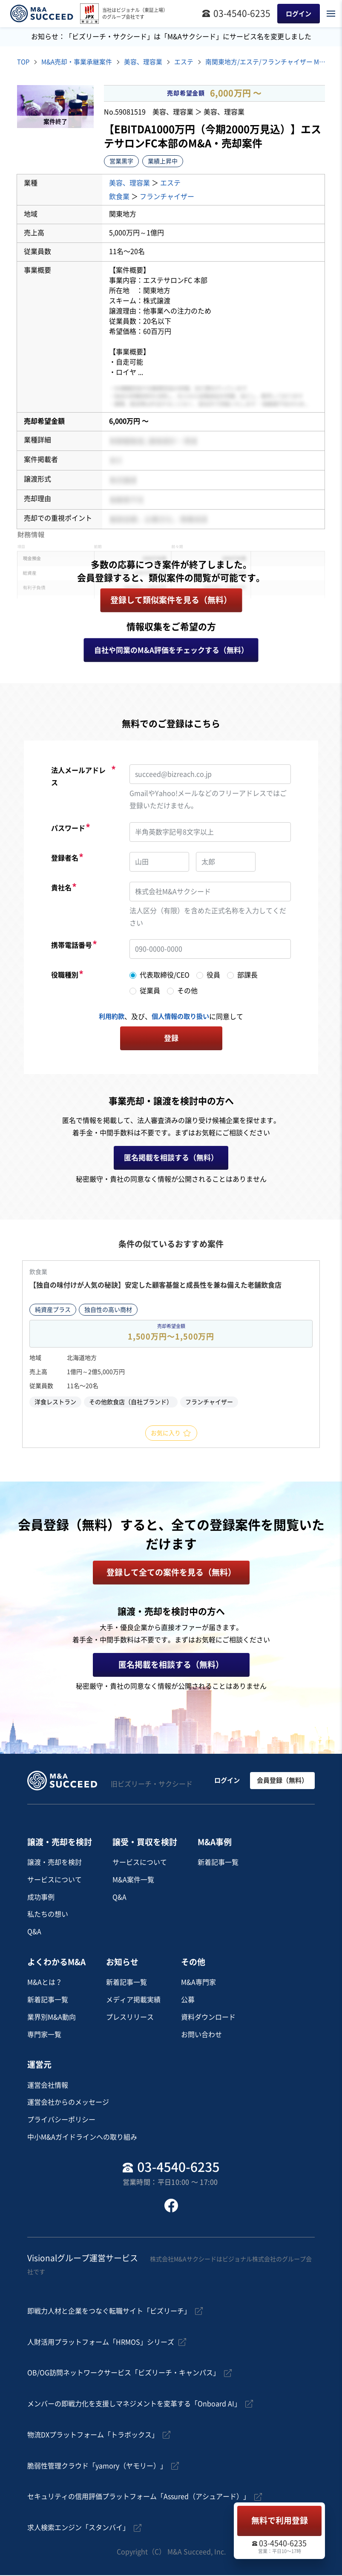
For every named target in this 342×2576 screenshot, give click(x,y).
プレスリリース (130, 2018)
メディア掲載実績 (133, 2000)
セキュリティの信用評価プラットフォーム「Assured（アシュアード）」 (138, 2497)
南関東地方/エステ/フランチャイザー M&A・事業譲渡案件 (277, 62)
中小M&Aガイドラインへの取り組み (82, 2137)
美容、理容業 (150, 62)
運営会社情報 (47, 2086)
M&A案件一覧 (133, 1880)
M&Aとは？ (44, 1983)
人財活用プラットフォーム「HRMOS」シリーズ (100, 2342)
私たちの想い (47, 1915)
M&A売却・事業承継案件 (80, 62)
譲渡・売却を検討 (54, 1863)
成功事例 (41, 1898)
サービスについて (54, 1880)
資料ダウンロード (208, 2018)
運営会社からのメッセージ (68, 2103)
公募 (188, 2000)
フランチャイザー (167, 197)
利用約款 (110, 1017)
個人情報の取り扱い (181, 1017)
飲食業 (119, 197)
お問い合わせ (201, 2035)
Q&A (34, 1932)
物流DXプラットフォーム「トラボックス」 (92, 2435)
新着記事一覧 (218, 1863)
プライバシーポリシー (61, 2120)
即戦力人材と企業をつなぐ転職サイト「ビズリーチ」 (109, 2311)
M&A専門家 (198, 1983)
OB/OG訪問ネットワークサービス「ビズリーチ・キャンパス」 (123, 2373)
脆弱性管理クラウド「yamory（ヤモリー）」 (97, 2466)
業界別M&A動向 (51, 2018)
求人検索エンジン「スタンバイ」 (78, 2528)
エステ (193, 62)
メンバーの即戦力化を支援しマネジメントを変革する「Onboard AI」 (134, 2404)
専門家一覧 (44, 2035)
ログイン (226, 1781)
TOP (24, 62)
